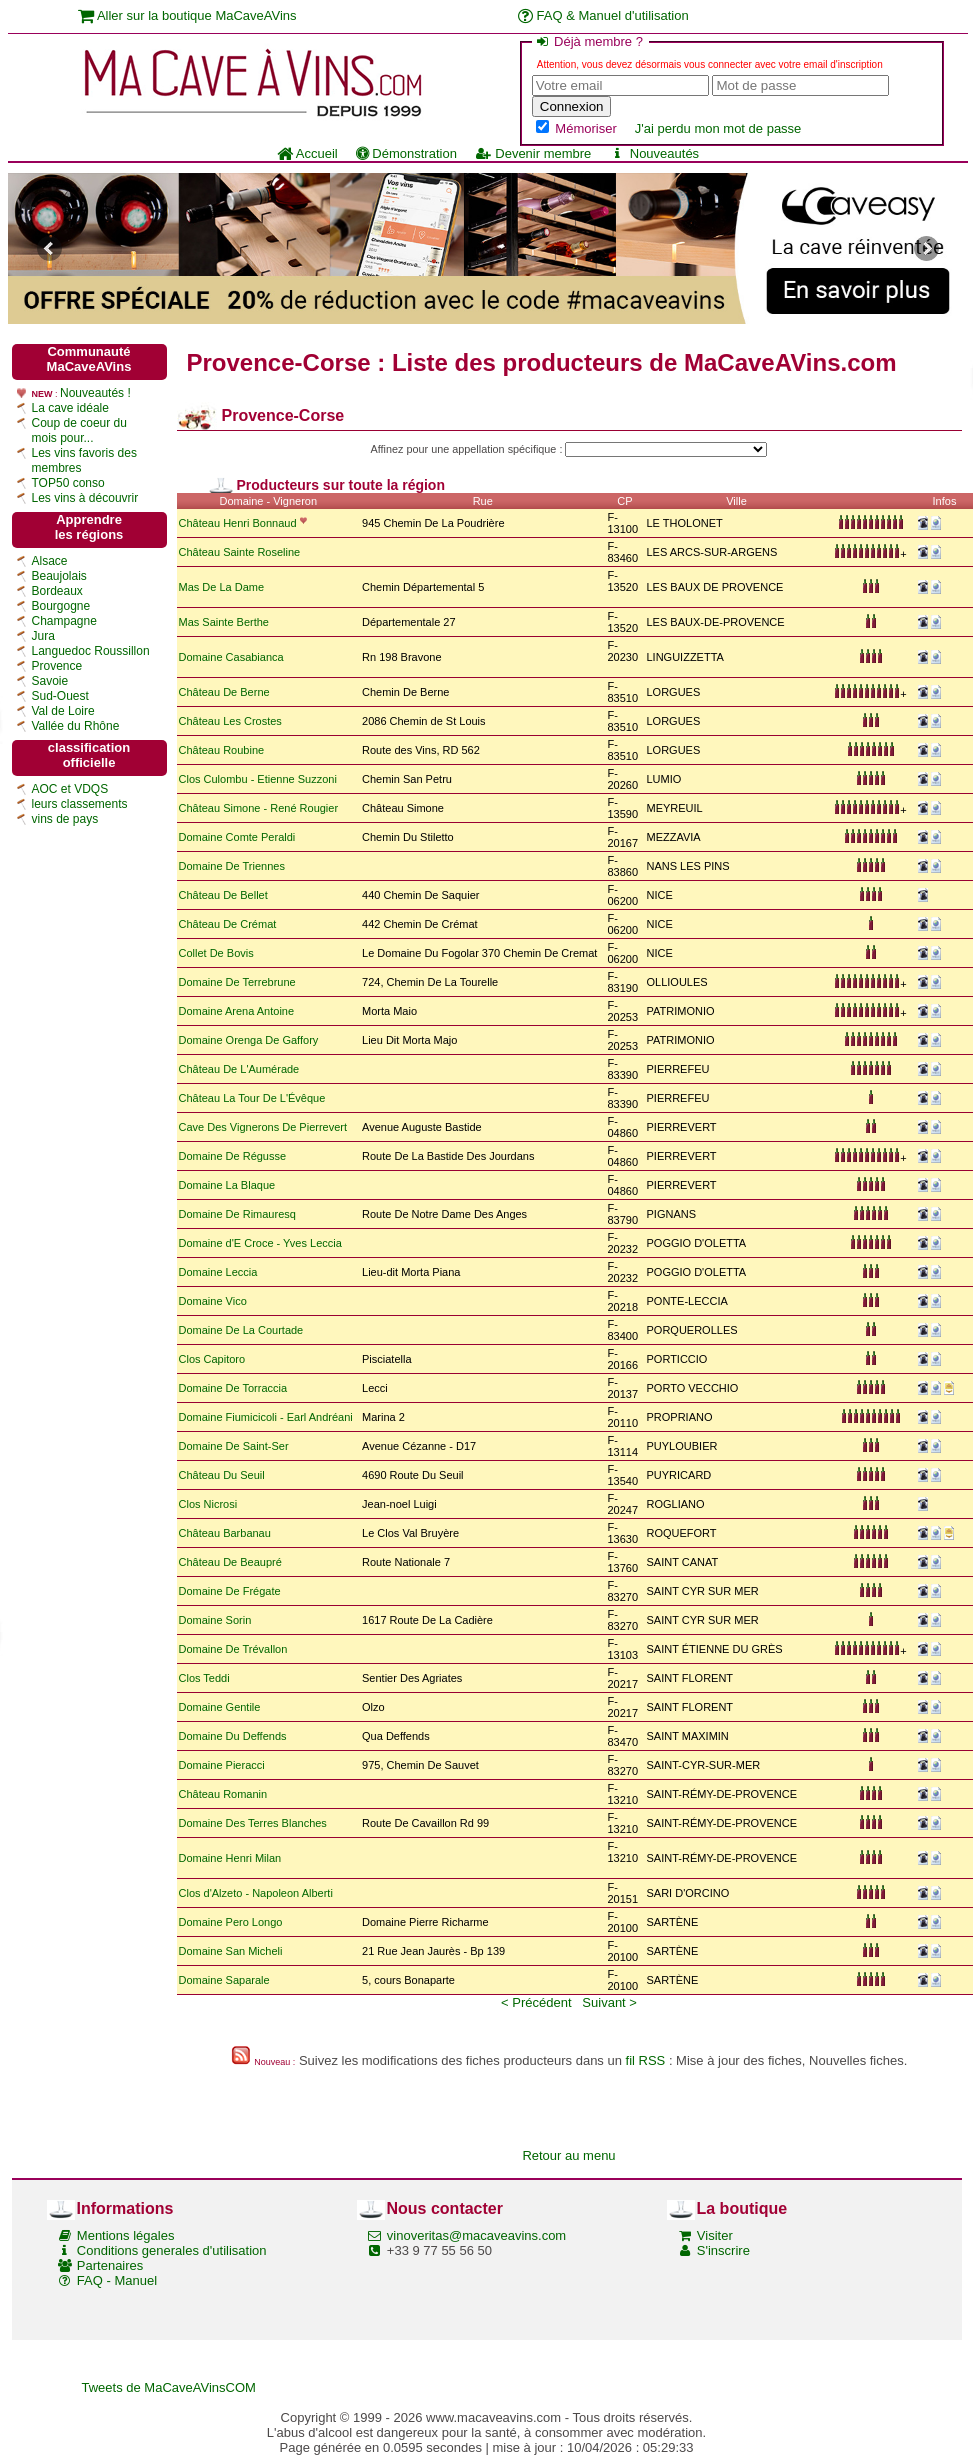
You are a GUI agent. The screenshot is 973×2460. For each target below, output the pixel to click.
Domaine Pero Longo (231, 1922)
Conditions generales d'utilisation (172, 2250)
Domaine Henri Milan (230, 1858)
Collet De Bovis (216, 953)
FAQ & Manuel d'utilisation (603, 15)
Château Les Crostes (230, 721)
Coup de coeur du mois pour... (79, 430)
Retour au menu (568, 2155)
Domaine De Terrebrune (239, 982)
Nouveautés (654, 153)
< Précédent (536, 2002)
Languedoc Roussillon (91, 651)
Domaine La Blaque (227, 1185)
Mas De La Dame (222, 587)
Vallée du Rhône (76, 726)
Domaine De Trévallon (233, 1649)
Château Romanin (223, 1794)
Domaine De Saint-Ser (234, 1446)
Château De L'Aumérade (239, 1069)
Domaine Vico (213, 1301)
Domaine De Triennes (232, 866)
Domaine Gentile (220, 1707)
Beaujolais (59, 576)
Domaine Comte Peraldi (237, 837)
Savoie (50, 681)
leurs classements (80, 804)
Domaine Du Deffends (233, 1736)
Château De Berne (224, 692)
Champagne (64, 621)
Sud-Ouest (60, 696)
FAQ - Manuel (117, 2280)
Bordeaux (57, 591)
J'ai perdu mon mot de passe (718, 128)
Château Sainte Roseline (240, 552)
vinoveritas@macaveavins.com (476, 2235)
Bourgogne (61, 606)
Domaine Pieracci (222, 1765)
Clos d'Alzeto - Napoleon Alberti (256, 1893)
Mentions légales (126, 2235)
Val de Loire (63, 711)
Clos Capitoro (212, 1359)
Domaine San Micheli (231, 1951)
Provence (57, 666)
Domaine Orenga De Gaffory (249, 1040)
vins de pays (65, 819)
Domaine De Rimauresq (237, 1214)
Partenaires (110, 2265)
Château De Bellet (225, 895)
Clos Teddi (204, 1678)
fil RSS (646, 2060)
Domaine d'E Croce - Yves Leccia (260, 1243)
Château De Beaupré (230, 1562)
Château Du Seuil (222, 1475)
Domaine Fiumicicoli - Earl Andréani (266, 1417)
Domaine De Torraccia (233, 1388)
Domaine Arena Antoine (237, 1011)
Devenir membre (533, 153)
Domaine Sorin (215, 1620)
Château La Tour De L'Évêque (252, 1098)
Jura (43, 636)
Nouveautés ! (95, 393)
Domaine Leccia (218, 1272)
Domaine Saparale (224, 1980)
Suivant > (609, 2002)
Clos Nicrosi (208, 1504)
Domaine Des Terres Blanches (253, 1823)
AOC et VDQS (70, 789)
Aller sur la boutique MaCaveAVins (187, 15)
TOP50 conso (68, 483)
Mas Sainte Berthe (224, 622)
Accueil (307, 153)
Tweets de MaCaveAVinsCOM (169, 2387)
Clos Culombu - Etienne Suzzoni (258, 779)
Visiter (715, 2235)
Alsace (50, 561)
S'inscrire (723, 2250)
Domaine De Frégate (230, 1591)
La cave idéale (70, 408)
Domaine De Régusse (233, 1156)
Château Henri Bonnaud (238, 523)
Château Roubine (222, 750)
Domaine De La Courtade (241, 1330)
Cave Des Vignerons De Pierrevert (263, 1127)
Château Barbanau (225, 1533)
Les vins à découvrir (85, 498)
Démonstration (406, 153)
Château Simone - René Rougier (259, 808)
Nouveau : (274, 2062)
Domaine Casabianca (231, 657)
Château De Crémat (228, 924)
